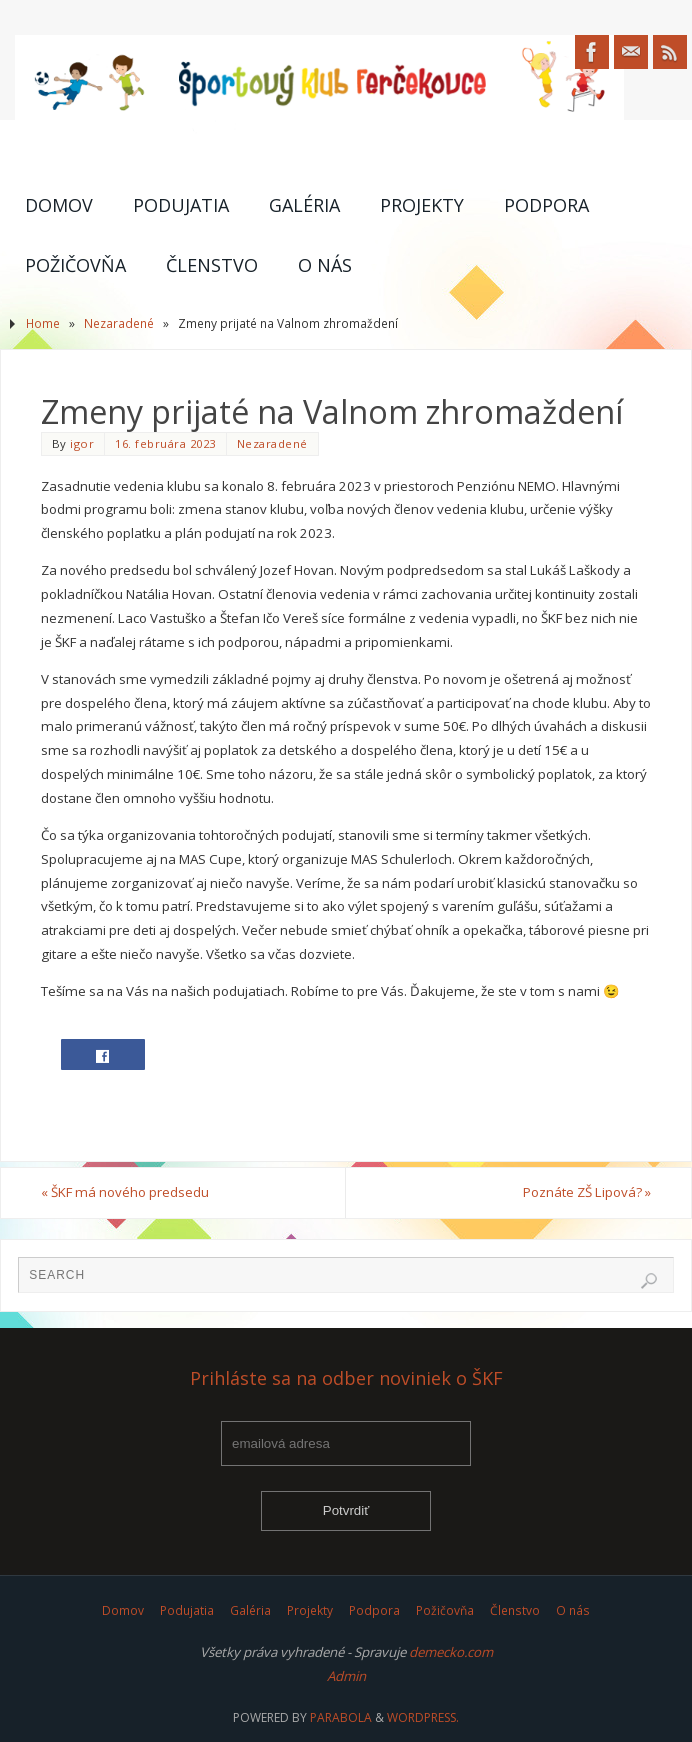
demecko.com (451, 1652)
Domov (123, 1610)
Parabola (341, 1717)
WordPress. (423, 1717)
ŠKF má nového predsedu (125, 1192)
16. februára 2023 (165, 443)
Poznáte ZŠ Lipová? (587, 1192)
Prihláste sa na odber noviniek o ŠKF (346, 1378)
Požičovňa (445, 1610)
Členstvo (515, 1610)
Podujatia (187, 1610)
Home (43, 323)
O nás (573, 1610)
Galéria (250, 1610)
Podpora (374, 1610)
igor (82, 443)
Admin (346, 1676)
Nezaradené (119, 323)
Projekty (310, 1610)
